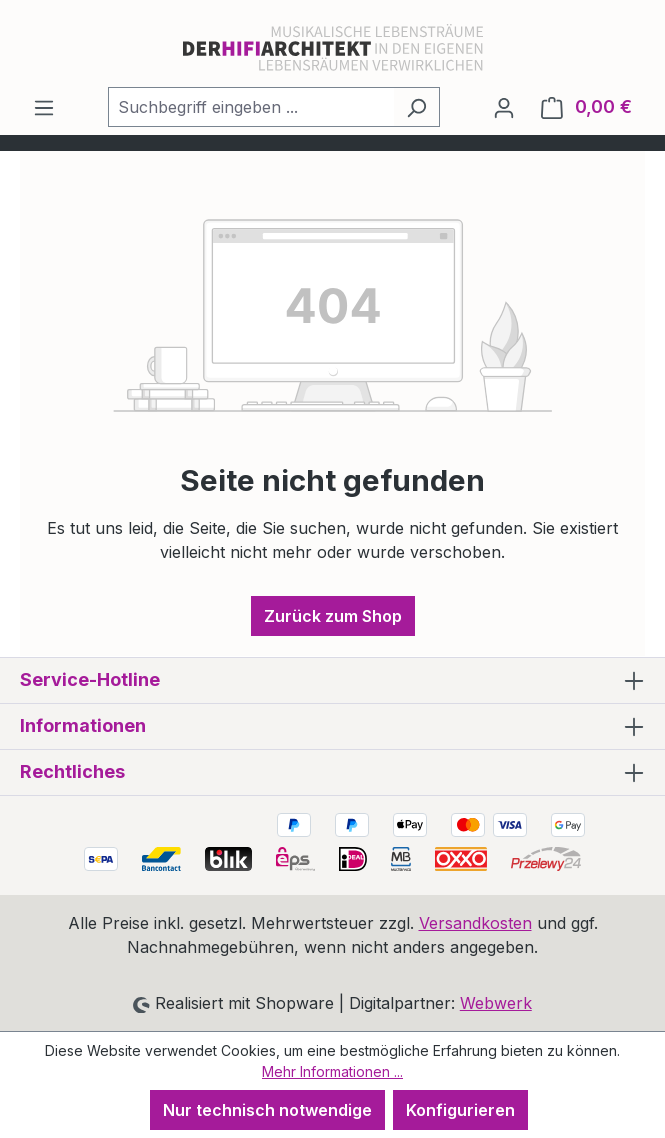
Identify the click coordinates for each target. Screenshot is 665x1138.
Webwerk (496, 1003)
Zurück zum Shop (333, 616)
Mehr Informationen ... (332, 1071)
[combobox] (251, 107)
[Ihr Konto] (504, 107)
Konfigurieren (460, 1110)
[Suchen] (416, 107)
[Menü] (44, 107)
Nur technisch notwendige (267, 1110)
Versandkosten (475, 923)
